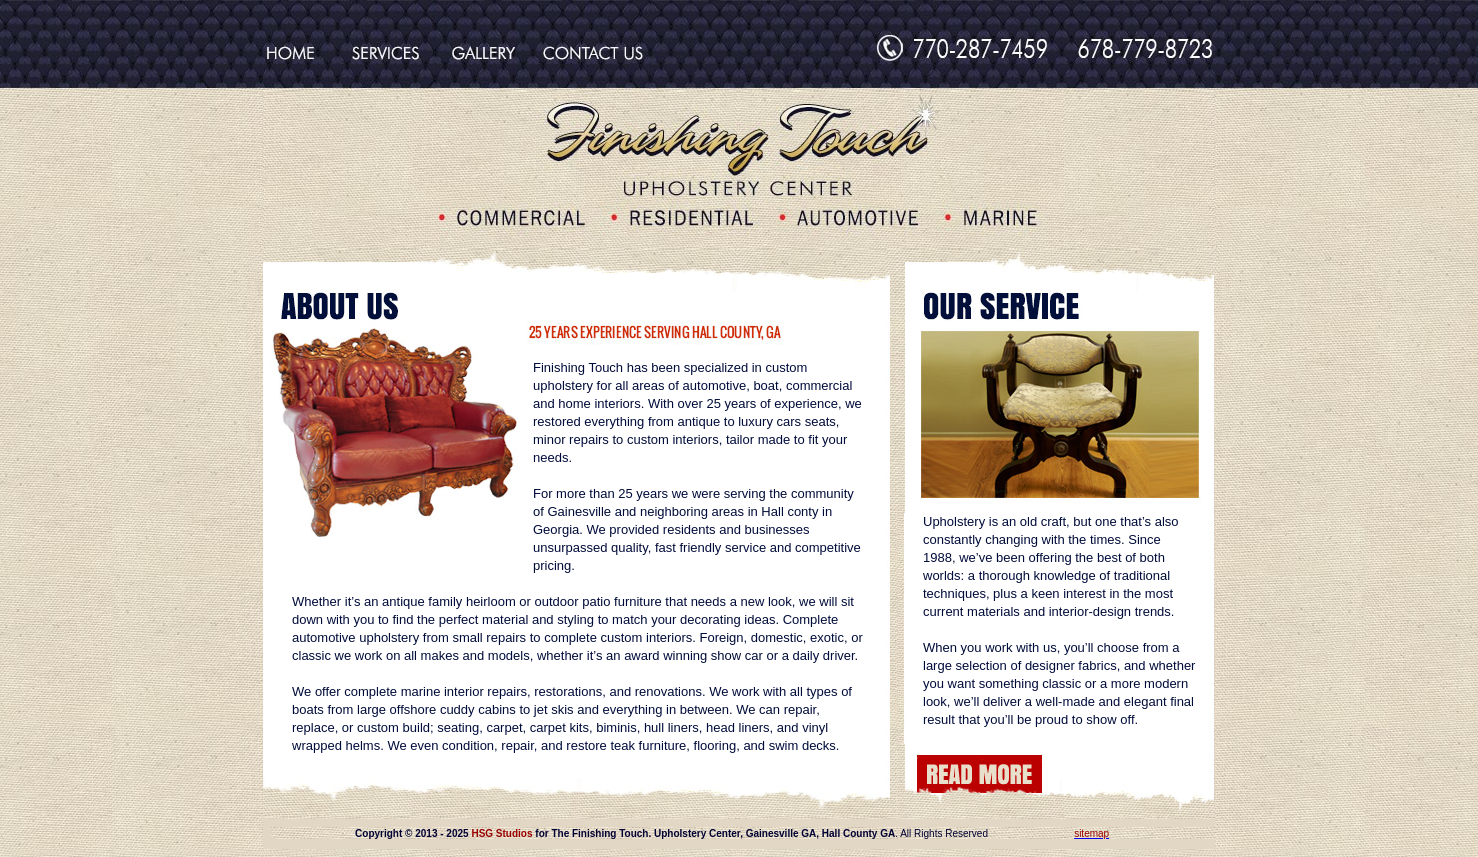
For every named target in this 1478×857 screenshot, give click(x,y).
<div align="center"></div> (739, 834)
